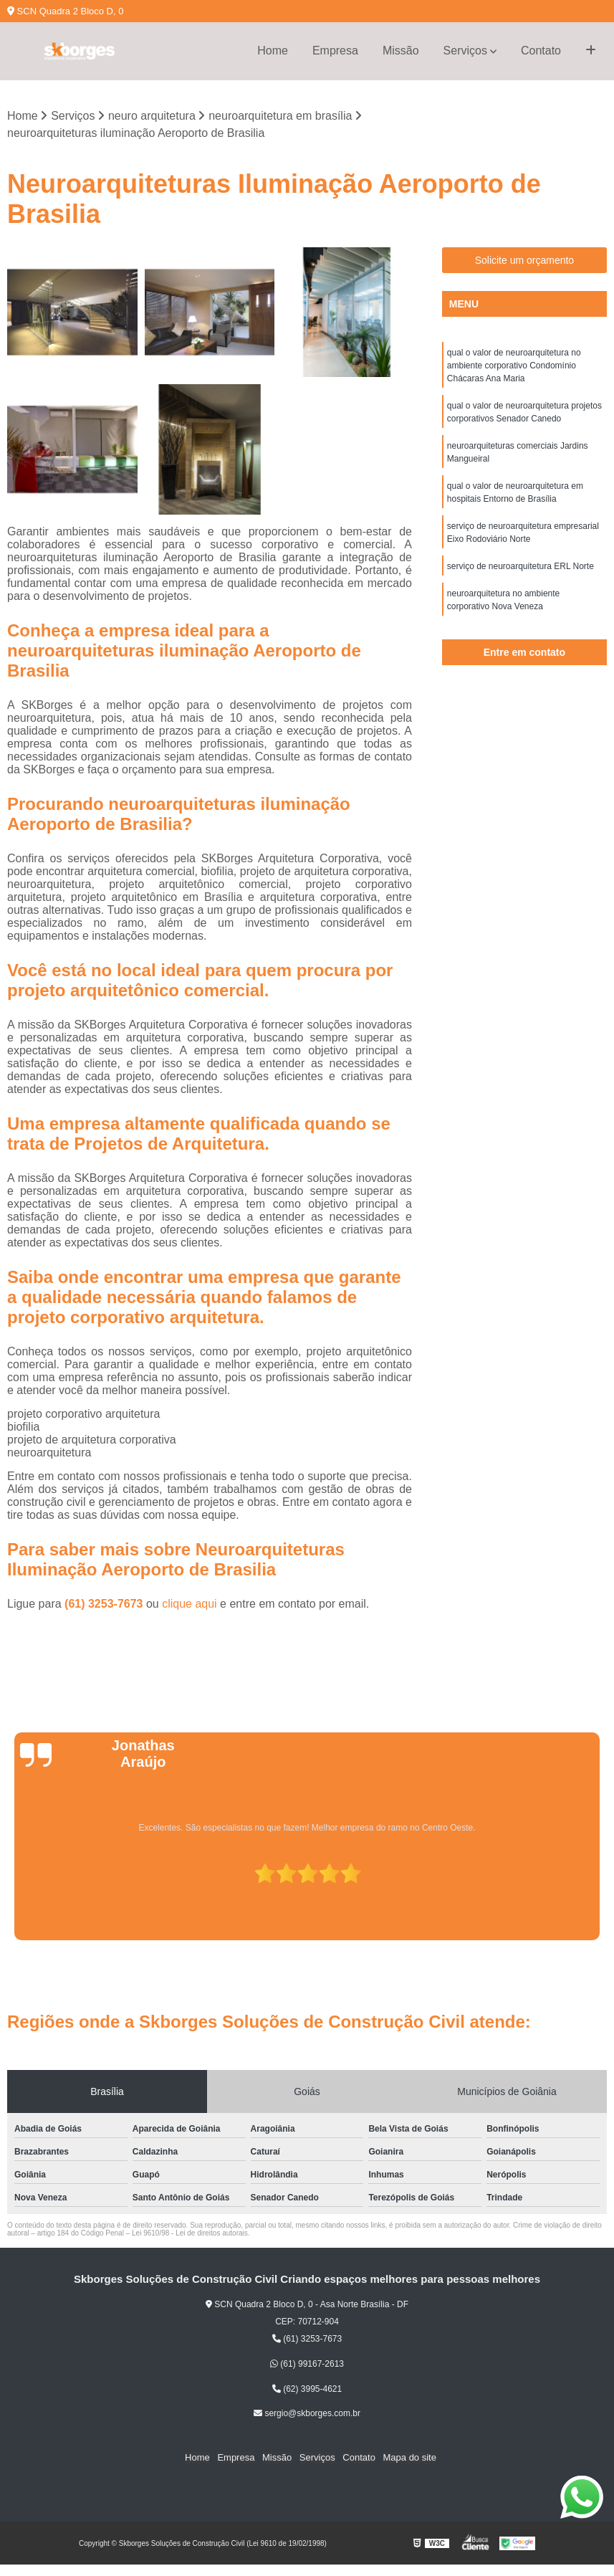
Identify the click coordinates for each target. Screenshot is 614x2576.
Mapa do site (408, 2458)
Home (272, 50)
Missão (401, 50)
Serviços (465, 50)
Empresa (335, 50)
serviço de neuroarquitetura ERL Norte (520, 566)
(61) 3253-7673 (105, 1604)
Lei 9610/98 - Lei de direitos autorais (190, 2233)
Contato (541, 50)
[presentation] (10, 1899)
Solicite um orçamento (525, 260)
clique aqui (189, 1604)
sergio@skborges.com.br (307, 2414)
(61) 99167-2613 (307, 2364)
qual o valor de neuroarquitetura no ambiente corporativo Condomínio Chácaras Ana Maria (514, 365)
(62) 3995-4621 (307, 2389)
